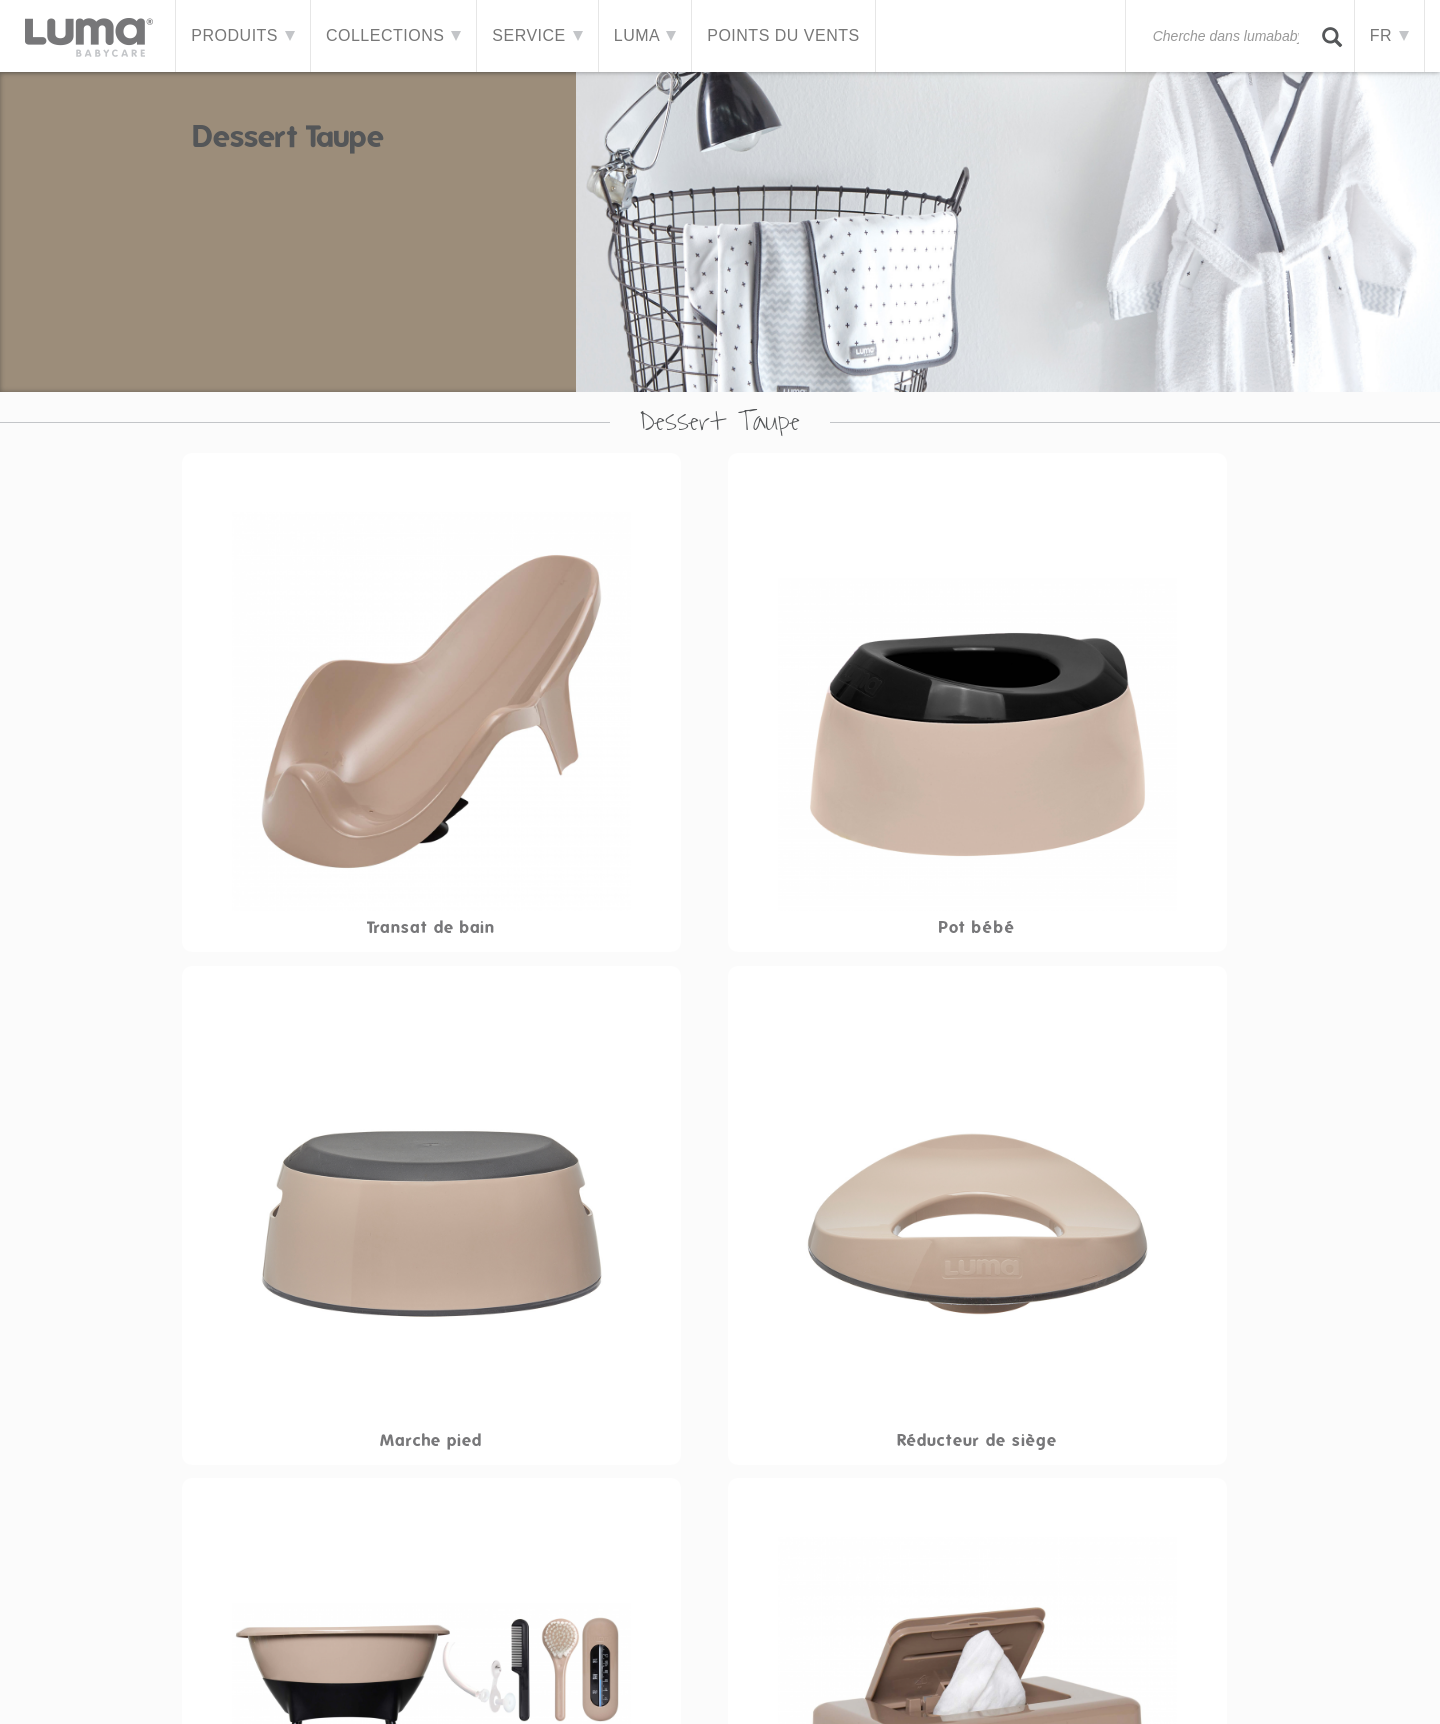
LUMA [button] (645, 35)
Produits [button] (244, 35)
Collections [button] (394, 35)
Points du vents (784, 35)
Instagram (1409, 1688)
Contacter (459, 1687)
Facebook (1289, 1688)
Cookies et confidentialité (730, 1687)
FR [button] (1389, 35)
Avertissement (567, 1687)
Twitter (1329, 1688)
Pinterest (1369, 1688)
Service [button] (538, 35)
